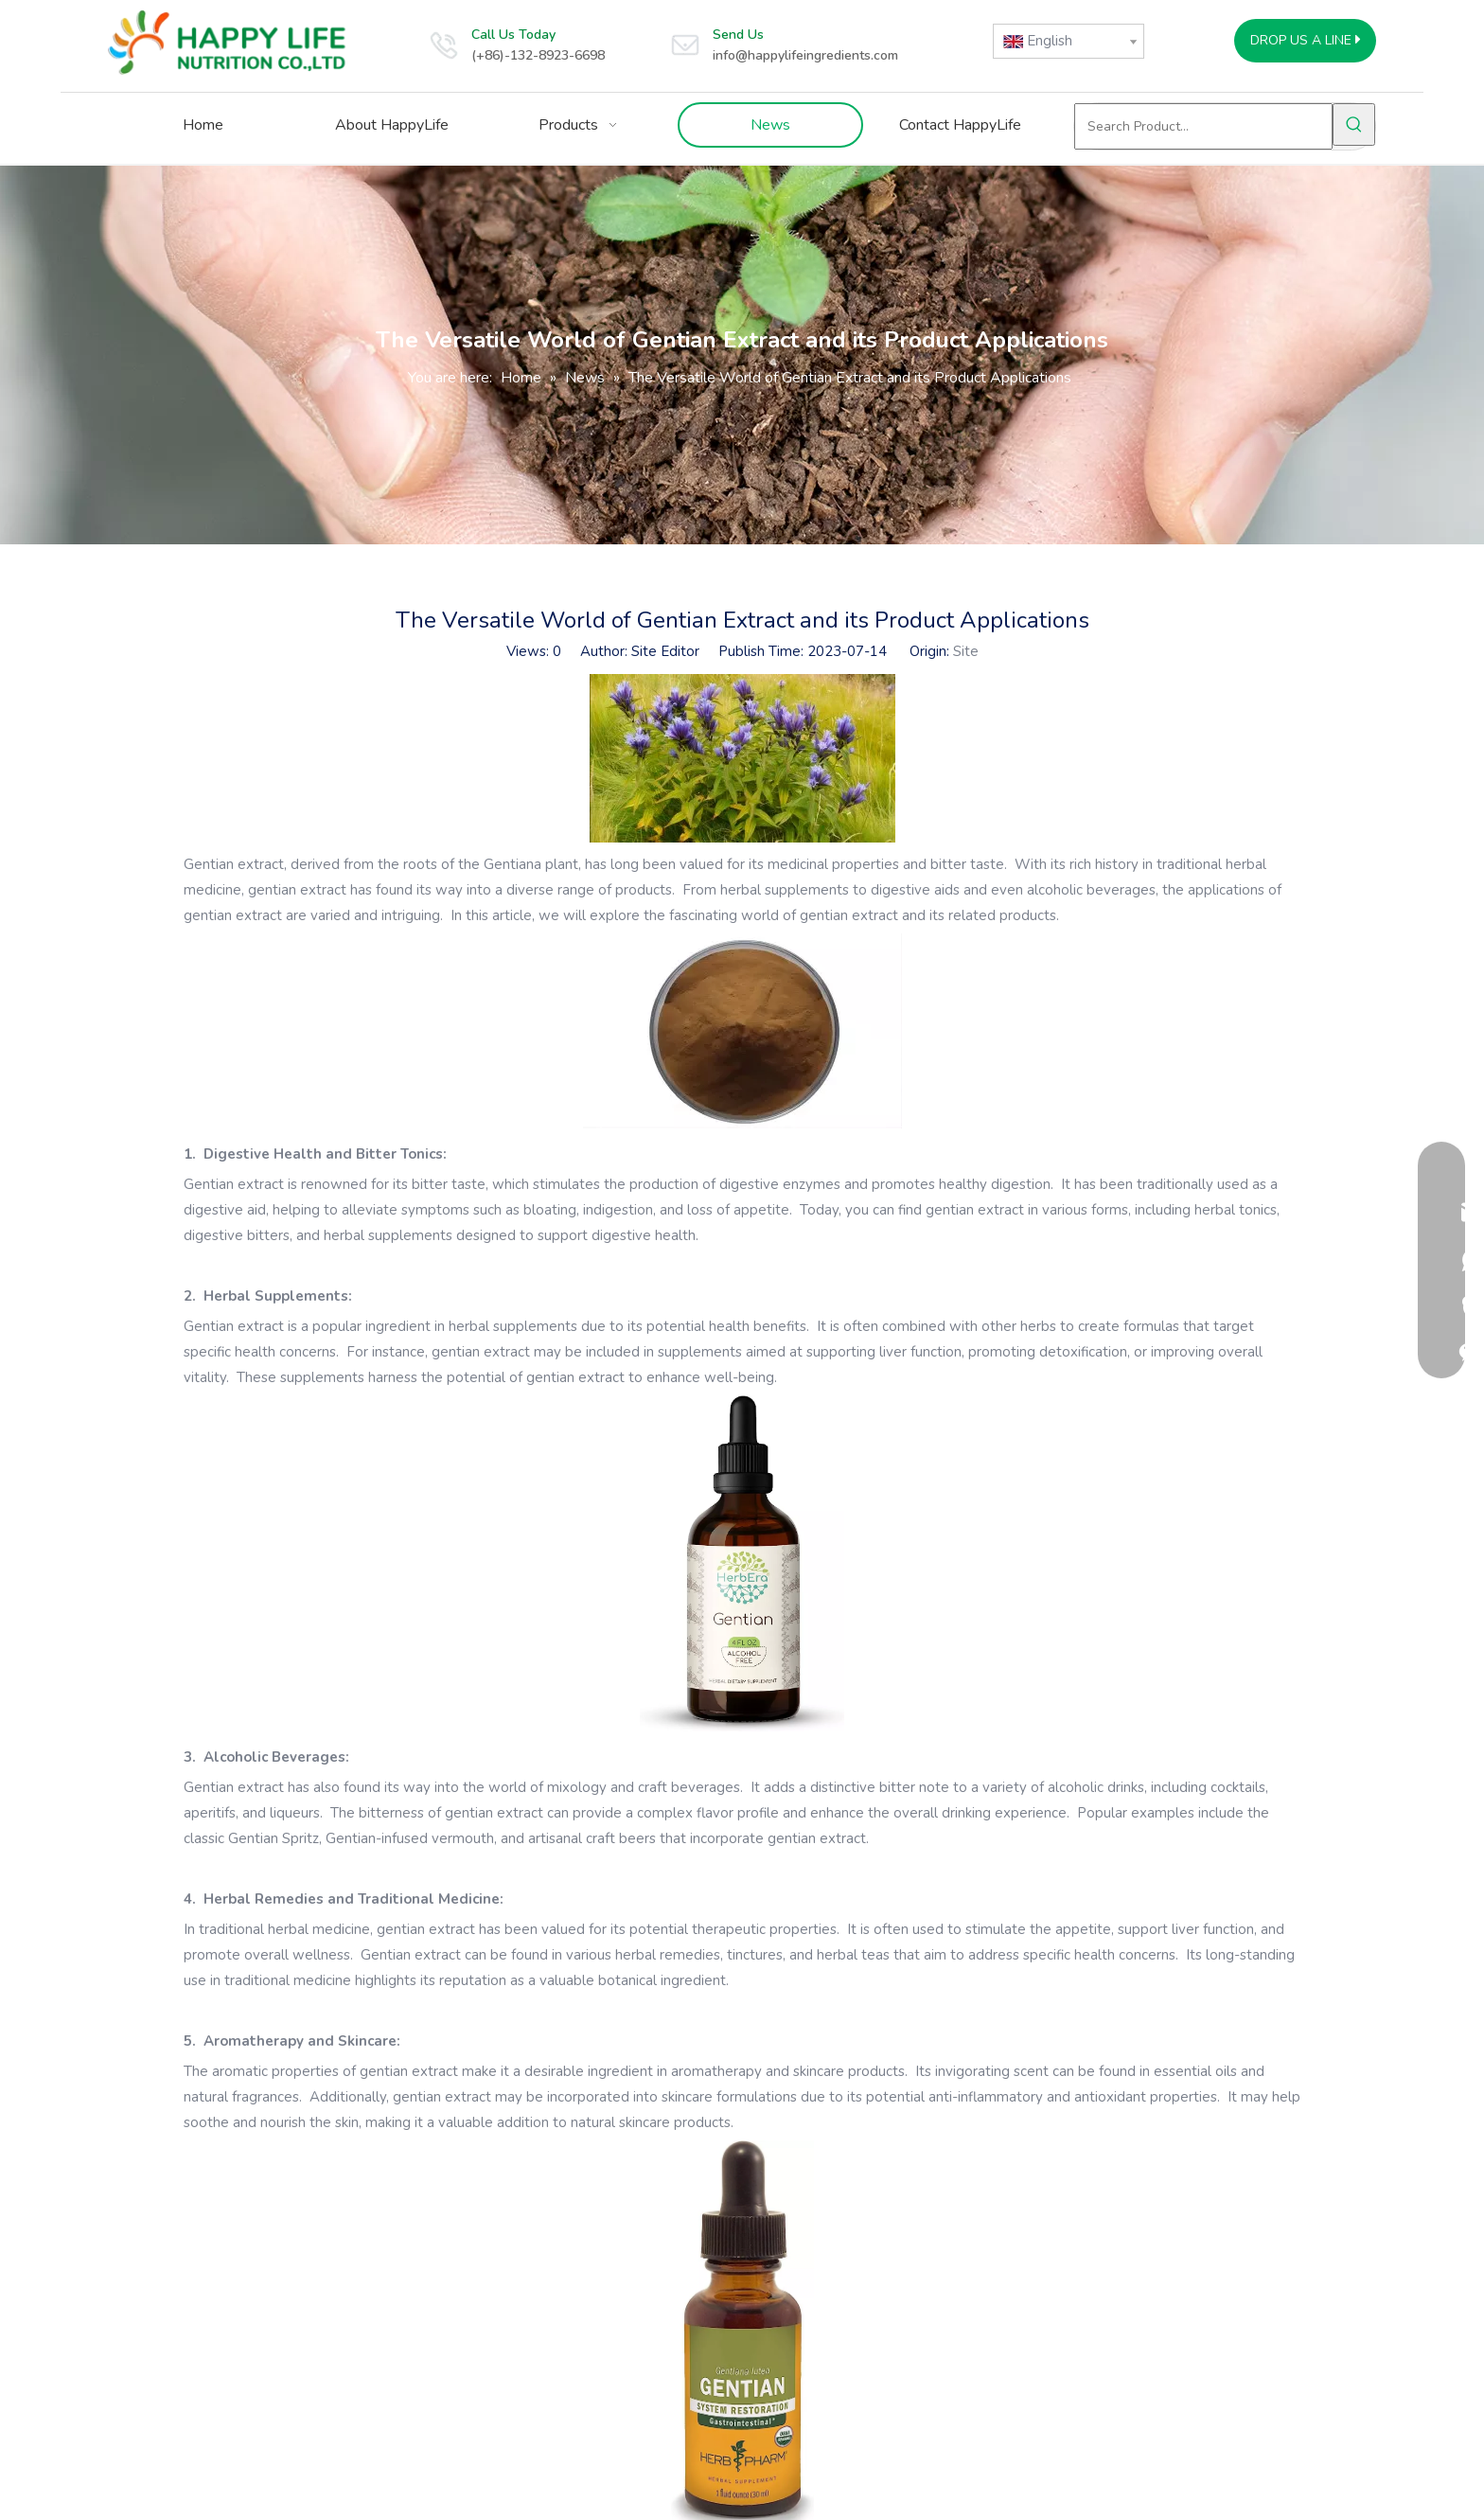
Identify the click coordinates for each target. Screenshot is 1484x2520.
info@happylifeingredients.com (805, 55)
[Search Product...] (1203, 126)
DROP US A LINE (1305, 40)
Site (966, 651)
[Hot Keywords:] (1354, 124)
